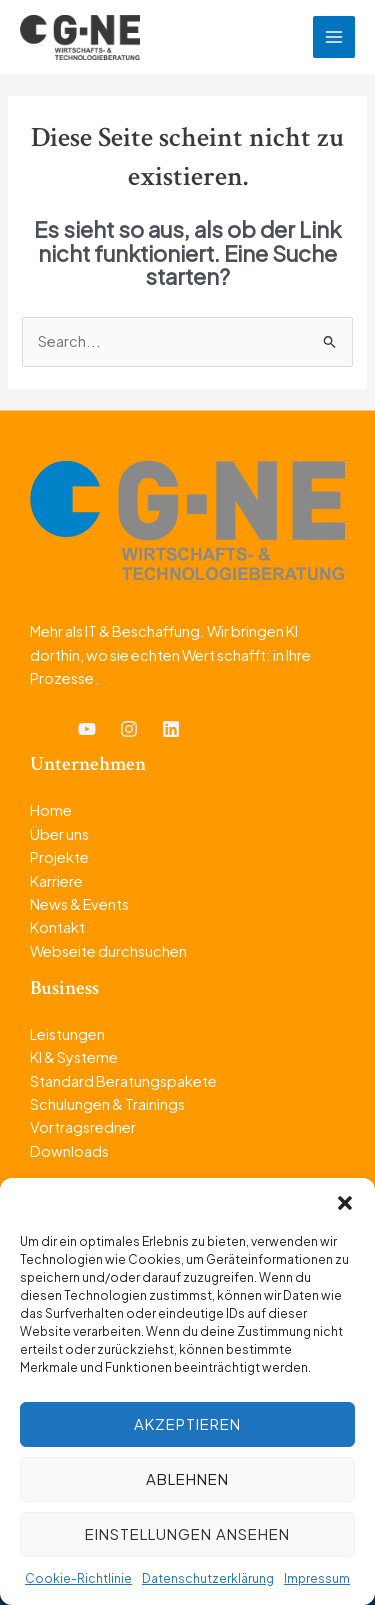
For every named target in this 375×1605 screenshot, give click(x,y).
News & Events (79, 904)
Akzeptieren (187, 1423)
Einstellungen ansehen (187, 1533)
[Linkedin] (171, 729)
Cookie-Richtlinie (78, 1578)
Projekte (59, 857)
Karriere (56, 881)
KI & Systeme (74, 1057)
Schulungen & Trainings (107, 1104)
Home (51, 810)
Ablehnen (187, 1478)
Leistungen (67, 1034)
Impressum (317, 1578)
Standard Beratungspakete (123, 1081)
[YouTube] (87, 729)
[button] (345, 1203)
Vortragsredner (83, 1127)
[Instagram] (129, 729)
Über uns (59, 834)
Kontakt (57, 927)
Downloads (69, 1151)
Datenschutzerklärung (208, 1578)
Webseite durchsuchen (108, 951)
